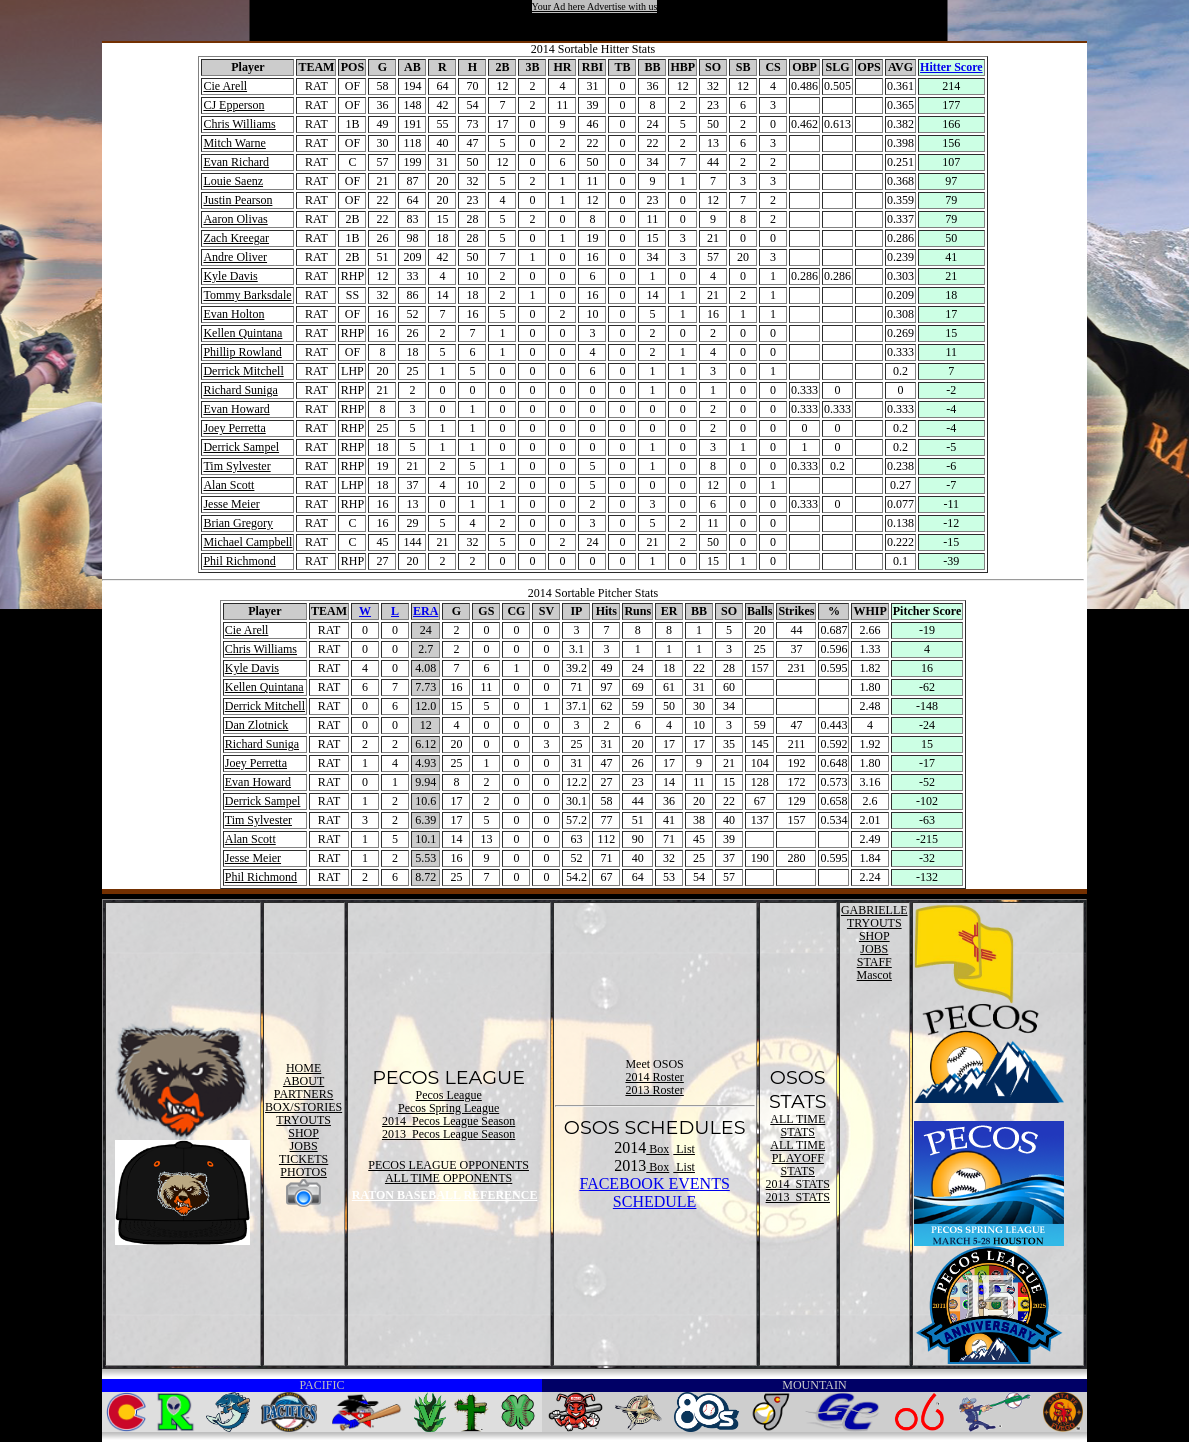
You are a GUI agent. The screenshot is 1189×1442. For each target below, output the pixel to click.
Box (657, 1149)
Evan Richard (236, 162)
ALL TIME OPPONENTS (448, 1178)
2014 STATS (798, 1184)
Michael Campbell (247, 542)
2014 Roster (654, 1077)
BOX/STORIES (303, 1107)
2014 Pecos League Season (448, 1121)
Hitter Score (951, 67)
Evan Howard (236, 409)
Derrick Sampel (241, 447)
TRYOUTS (303, 1120)
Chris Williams (239, 124)
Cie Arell (225, 86)
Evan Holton (233, 314)
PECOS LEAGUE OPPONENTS (448, 1165)
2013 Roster (654, 1090)
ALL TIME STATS (797, 1125)
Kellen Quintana (242, 333)
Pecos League (448, 1095)
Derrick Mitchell (243, 371)
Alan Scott (228, 485)
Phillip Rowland (242, 352)
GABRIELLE (874, 910)
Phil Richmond (239, 561)
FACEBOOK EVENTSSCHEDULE (654, 1192)
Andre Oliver (235, 257)
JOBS (304, 1146)
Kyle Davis (230, 276)
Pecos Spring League (448, 1108)
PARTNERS (304, 1094)
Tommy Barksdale (247, 295)
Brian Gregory (238, 523)
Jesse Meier (231, 504)
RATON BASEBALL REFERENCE (445, 1195)
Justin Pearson (237, 200)
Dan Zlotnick (257, 725)
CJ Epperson (233, 105)
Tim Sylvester (236, 466)
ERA (425, 611)
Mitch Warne (234, 143)
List (684, 1149)
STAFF (874, 962)
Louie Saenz (233, 181)
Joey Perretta (234, 428)
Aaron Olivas (235, 219)
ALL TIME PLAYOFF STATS (797, 1158)
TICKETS (303, 1159)
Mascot (874, 975)
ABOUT (303, 1081)
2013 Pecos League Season (448, 1134)
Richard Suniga (240, 390)
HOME (303, 1068)
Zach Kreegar (236, 238)
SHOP (303, 1133)
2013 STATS (798, 1197)
